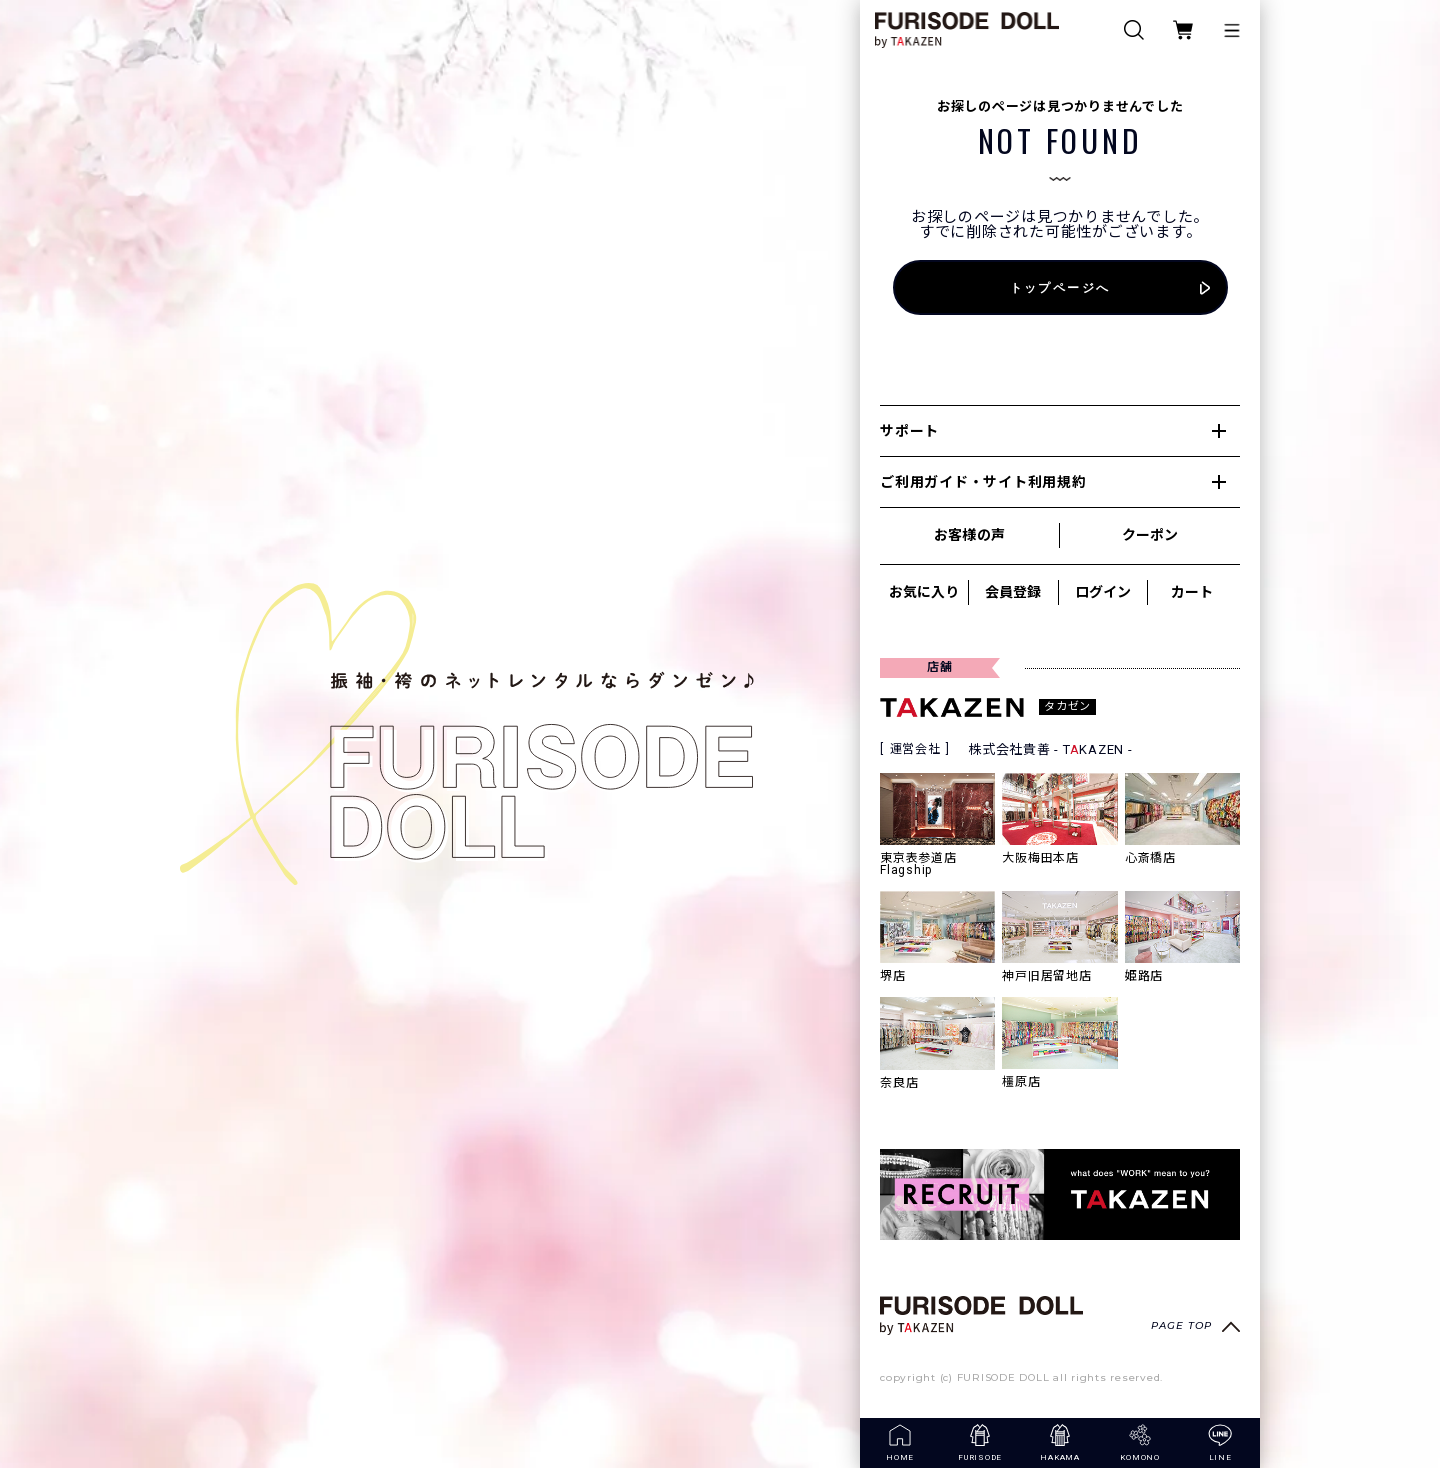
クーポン (1150, 535)
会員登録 (1013, 592)
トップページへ (1060, 287)
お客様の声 (969, 535)
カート (1192, 592)
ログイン (1103, 592)
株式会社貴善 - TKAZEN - (1050, 749)
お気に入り (924, 592)
